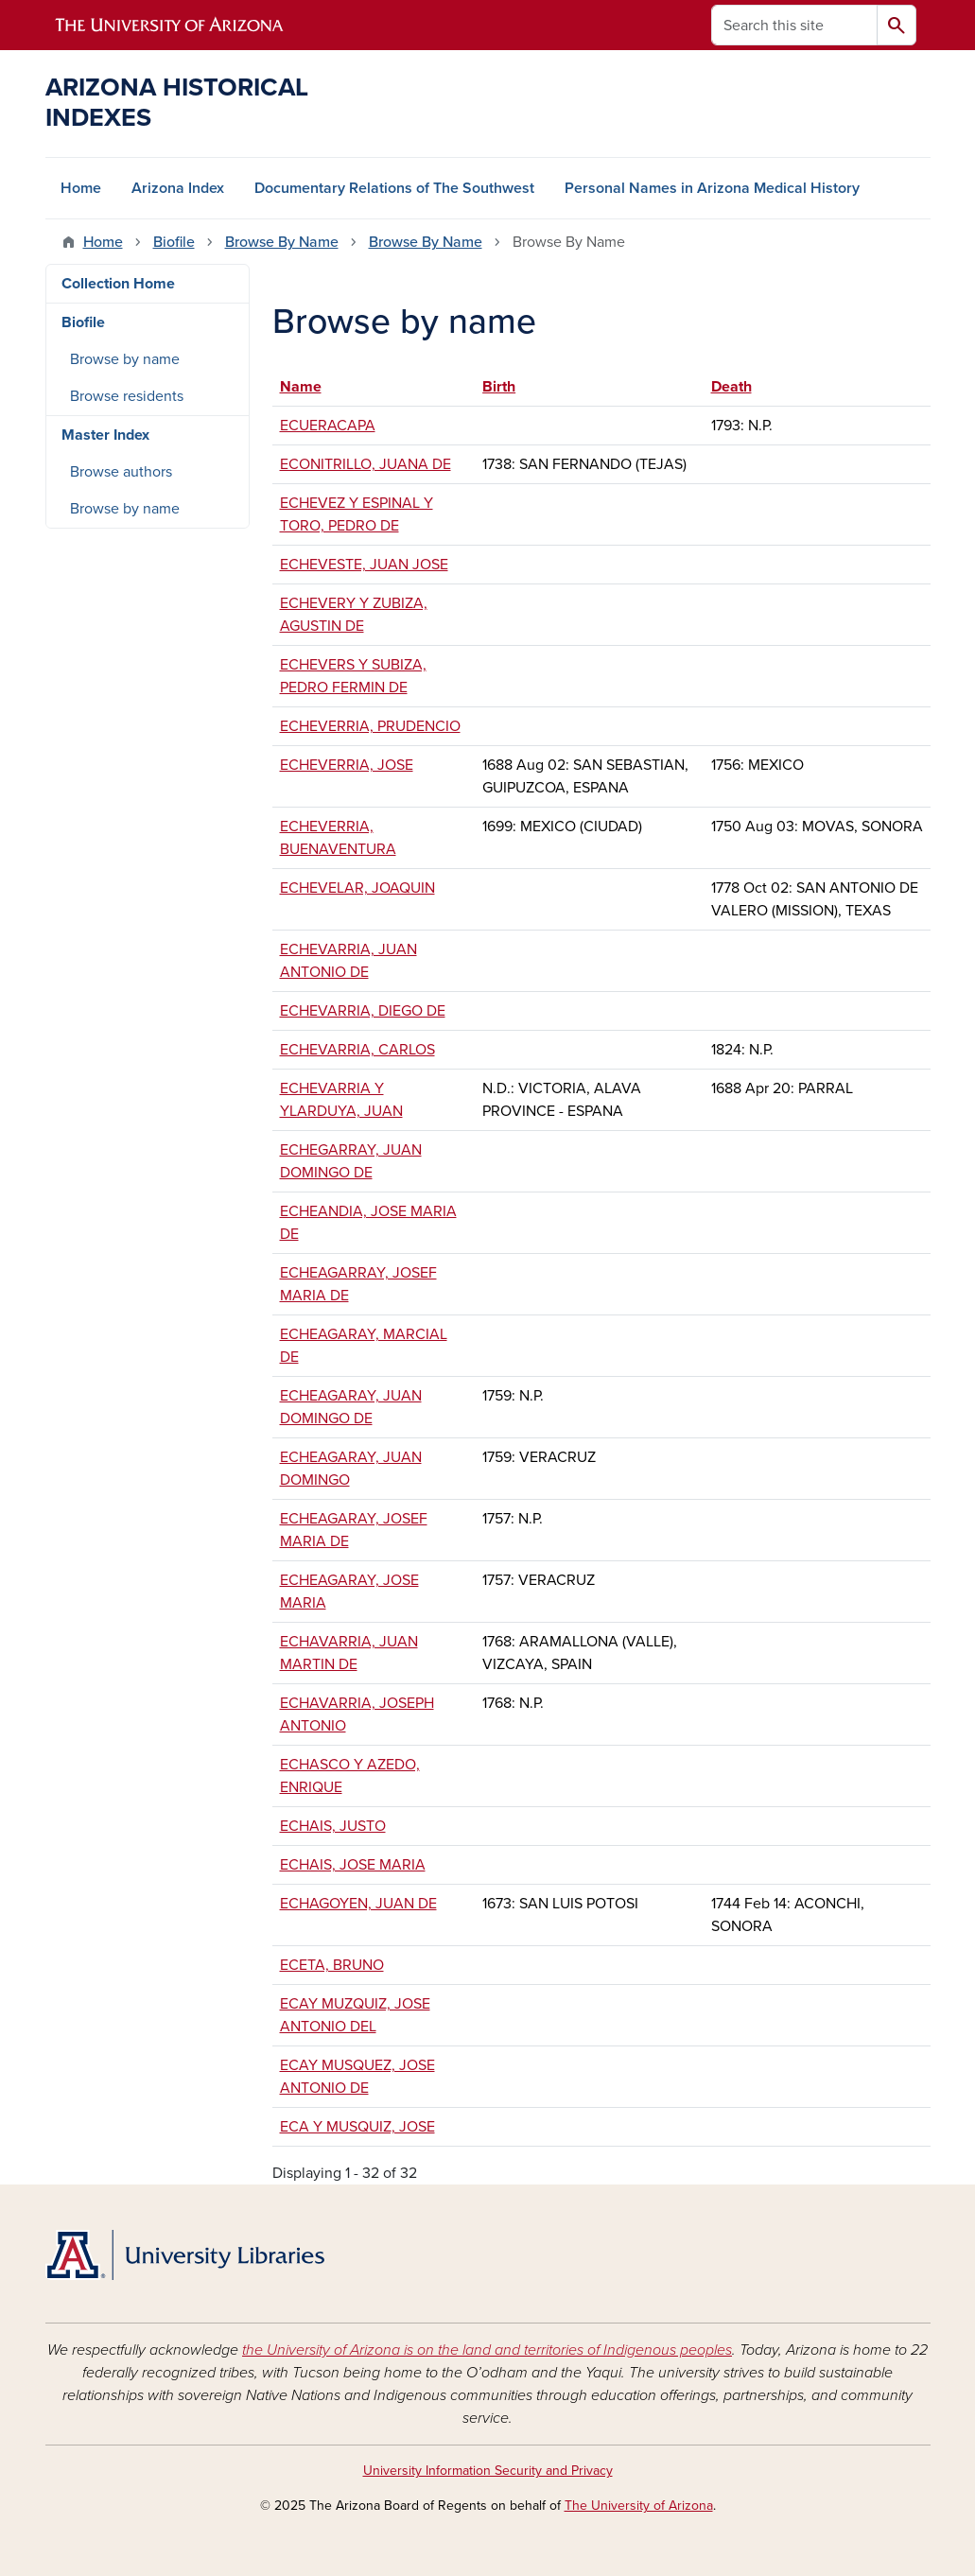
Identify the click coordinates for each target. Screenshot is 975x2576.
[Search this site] (794, 25)
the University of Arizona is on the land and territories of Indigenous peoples (487, 2350)
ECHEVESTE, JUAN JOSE (364, 564)
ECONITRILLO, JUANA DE (365, 464)
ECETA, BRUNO (332, 1965)
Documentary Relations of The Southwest (394, 188)
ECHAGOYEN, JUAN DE (358, 1903)
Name (310, 386)
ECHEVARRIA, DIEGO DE (362, 1010)
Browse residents (126, 396)
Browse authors (121, 471)
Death (731, 386)
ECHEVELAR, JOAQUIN (357, 888)
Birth (498, 386)
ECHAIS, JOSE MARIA (353, 1864)
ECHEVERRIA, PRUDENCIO (370, 726)
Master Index (105, 435)
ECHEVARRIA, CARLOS (357, 1049)
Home (81, 188)
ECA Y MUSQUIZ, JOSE (357, 2126)
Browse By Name (282, 242)
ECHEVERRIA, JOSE (346, 765)
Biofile (174, 242)
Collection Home (118, 283)
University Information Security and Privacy (488, 2471)
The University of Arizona (639, 2506)
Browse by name (125, 359)
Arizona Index (177, 188)
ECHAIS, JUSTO (333, 1826)
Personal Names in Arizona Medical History (712, 188)
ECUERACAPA (327, 425)
